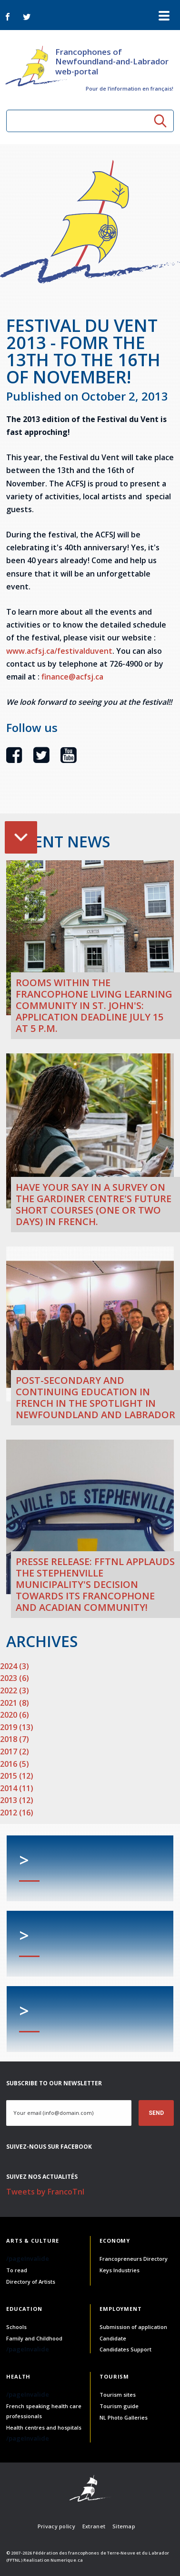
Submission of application (133, 2326)
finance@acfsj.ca (72, 676)
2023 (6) (14, 1678)
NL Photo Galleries (124, 2417)
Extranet (93, 2526)
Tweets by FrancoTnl (45, 2191)
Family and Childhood (34, 2338)
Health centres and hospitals (43, 2427)
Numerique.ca (66, 2560)
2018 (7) (14, 1739)
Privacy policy (56, 2526)
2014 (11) (16, 1788)
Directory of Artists (30, 2281)
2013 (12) (16, 1800)
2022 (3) (14, 1690)
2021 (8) (14, 1703)
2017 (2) (14, 1751)
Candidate (113, 2338)
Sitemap (123, 2526)
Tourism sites (118, 2394)
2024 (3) (14, 1666)
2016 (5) (14, 1764)
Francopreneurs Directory (134, 2258)
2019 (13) (16, 1727)
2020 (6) (14, 1715)
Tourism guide (119, 2406)
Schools (16, 2326)
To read (16, 2270)
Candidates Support (125, 2349)
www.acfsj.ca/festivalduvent (59, 651)
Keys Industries (120, 2270)
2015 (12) (16, 1776)
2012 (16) (16, 1812)
